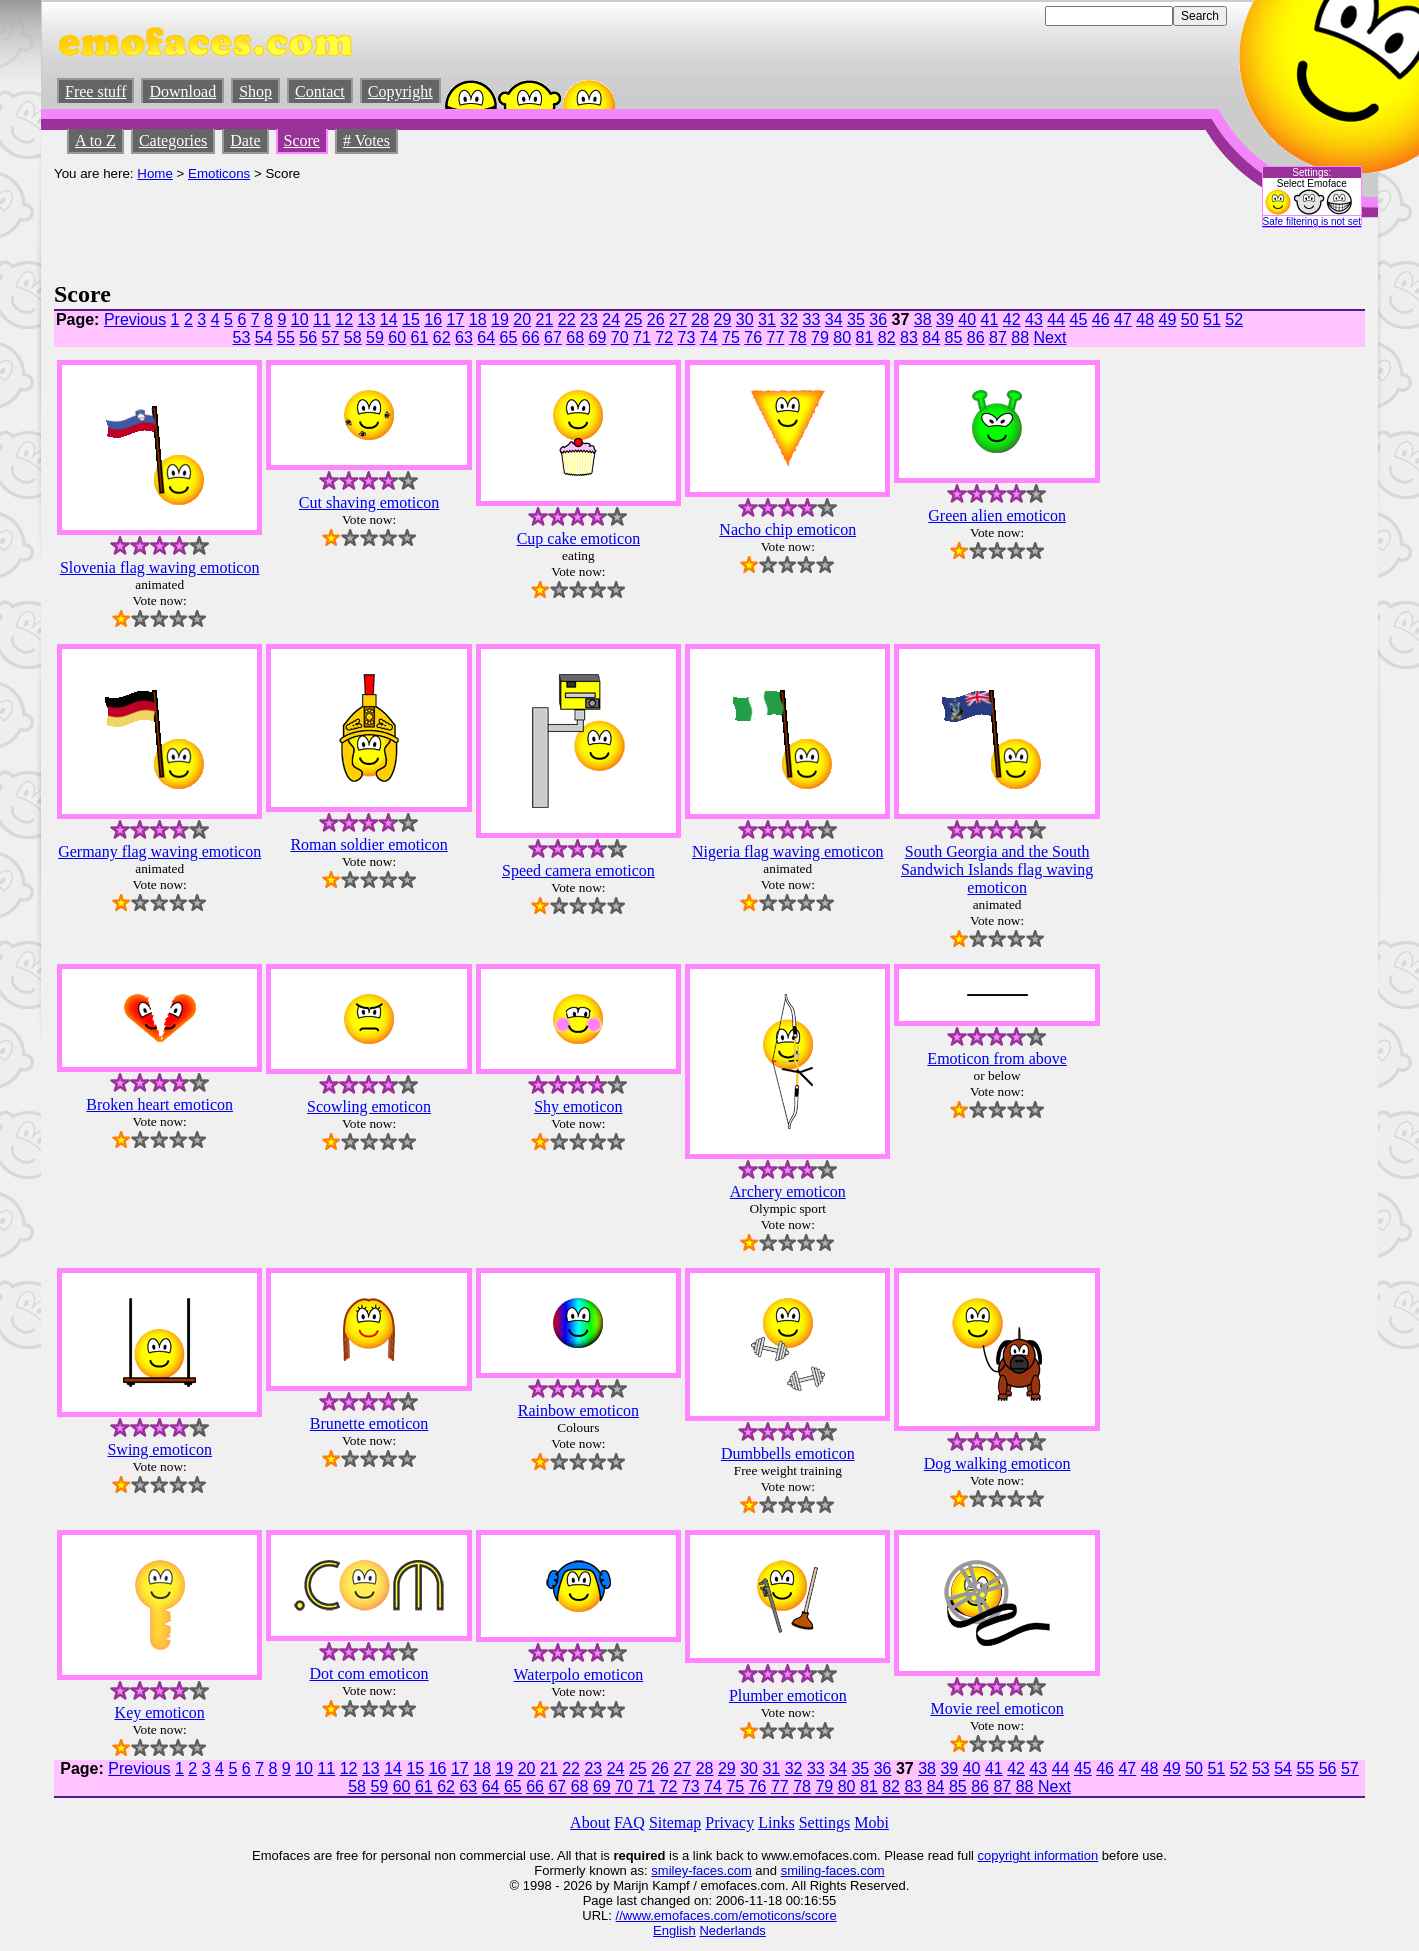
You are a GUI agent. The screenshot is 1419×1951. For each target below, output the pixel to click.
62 (442, 337)
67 (553, 337)
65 (509, 337)
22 (567, 319)
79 (820, 337)
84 (931, 337)
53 (242, 337)
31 (767, 319)
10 (300, 319)
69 (598, 337)
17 (456, 319)
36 (878, 319)
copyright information (1038, 1855)
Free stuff (95, 91)
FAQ (629, 1822)
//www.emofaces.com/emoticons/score (726, 1915)
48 (1145, 319)
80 (842, 337)
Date (245, 140)
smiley (669, 1870)
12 (344, 319)
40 (967, 319)
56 (308, 337)
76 (753, 337)
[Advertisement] (418, 226)
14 (389, 319)
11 (322, 319)
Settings (825, 1822)
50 (1190, 319)
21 (545, 319)
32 (789, 319)
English (674, 1930)
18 (478, 319)
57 (331, 337)
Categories (173, 140)
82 (887, 337)
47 (1123, 319)
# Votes (366, 140)
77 (776, 337)
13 (367, 319)
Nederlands (732, 1930)
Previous (135, 319)
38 (923, 319)
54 (264, 337)
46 (1101, 319)
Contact (320, 91)
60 (397, 337)
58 (353, 337)
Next (1050, 337)
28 (700, 319)
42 (1012, 319)
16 (433, 319)
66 (531, 337)
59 (375, 337)
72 (664, 337)
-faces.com (720, 1870)
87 (998, 337)
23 (589, 319)
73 (687, 337)
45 (1079, 319)
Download (182, 91)
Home (155, 173)
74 (709, 337)
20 (522, 319)
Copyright (400, 91)
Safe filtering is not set (1312, 221)
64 (486, 337)
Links (776, 1822)
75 (731, 337)
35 (856, 319)
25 (634, 319)
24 (611, 319)
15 (411, 319)
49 (1168, 319)
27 (678, 319)
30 (745, 319)
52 (1234, 319)
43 (1034, 319)
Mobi (871, 1822)
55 (286, 337)
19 (500, 319)
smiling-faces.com (833, 1870)
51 (1212, 319)
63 (464, 337)
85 (954, 337)
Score (302, 140)
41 (990, 319)
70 (620, 337)
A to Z (95, 140)
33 (812, 319)
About (590, 1822)
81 (865, 337)
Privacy (729, 1822)
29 (723, 319)
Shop (255, 91)
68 (575, 337)
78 (798, 337)
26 (656, 319)
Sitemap (675, 1822)
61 (420, 337)
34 (834, 319)
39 (945, 319)
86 (976, 337)
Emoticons (219, 173)
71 (642, 337)
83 (909, 337)
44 (1056, 319)
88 (1020, 337)
